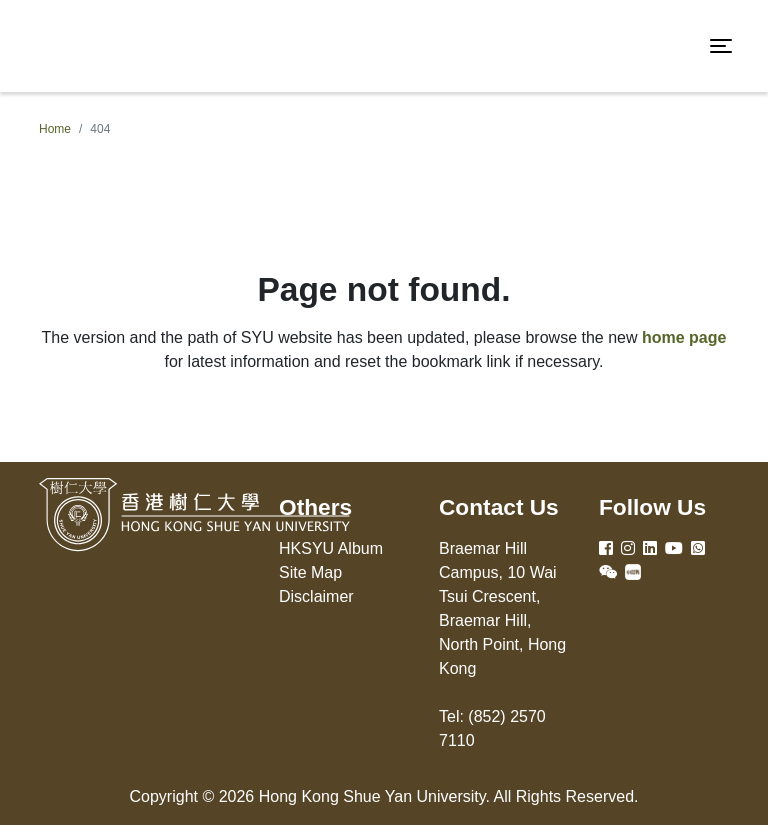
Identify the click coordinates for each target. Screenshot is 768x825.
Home (55, 129)
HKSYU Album (331, 548)
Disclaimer (316, 596)
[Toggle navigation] (721, 46)
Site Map (310, 572)
